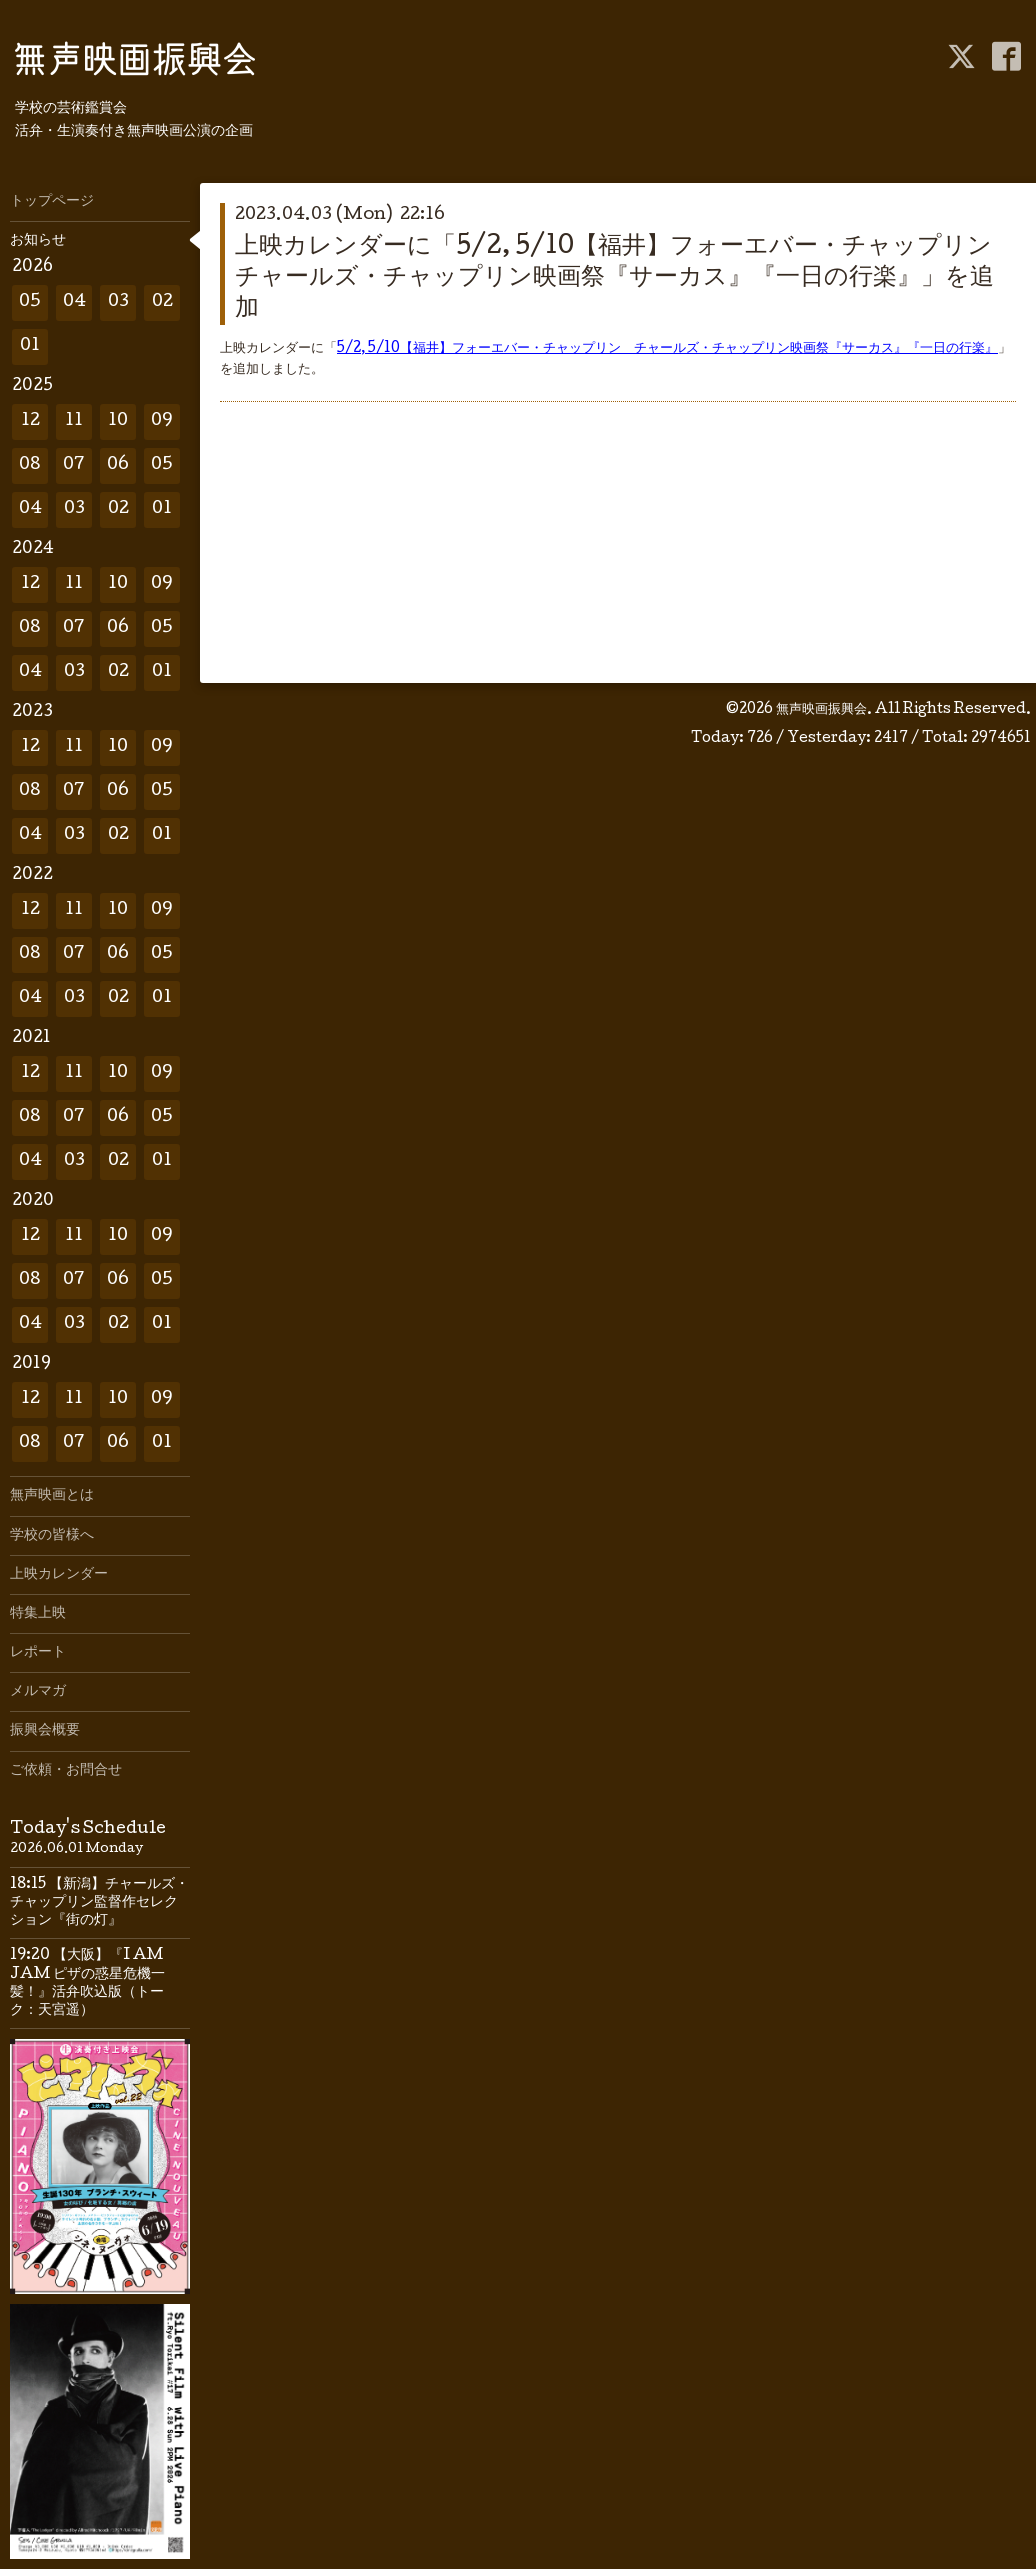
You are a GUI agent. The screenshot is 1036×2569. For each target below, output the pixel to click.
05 (30, 302)
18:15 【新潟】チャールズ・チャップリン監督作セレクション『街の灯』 (99, 1903)
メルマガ (38, 1692)
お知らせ (38, 241)
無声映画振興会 (821, 710)
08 (30, 465)
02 (162, 302)
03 (118, 302)
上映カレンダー (59, 1575)
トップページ (52, 202)
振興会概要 (45, 1731)
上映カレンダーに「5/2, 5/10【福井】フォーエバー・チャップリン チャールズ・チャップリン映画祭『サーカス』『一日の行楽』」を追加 (625, 278)
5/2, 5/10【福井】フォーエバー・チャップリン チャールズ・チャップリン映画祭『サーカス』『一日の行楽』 (667, 349)
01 (30, 346)
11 (74, 421)
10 (118, 421)
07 (74, 465)
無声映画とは (52, 1496)
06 (118, 465)
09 (162, 421)
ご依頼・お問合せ (66, 1771)
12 (30, 421)
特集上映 (38, 1614)
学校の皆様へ (52, 1536)
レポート (38, 1653)
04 (74, 302)
